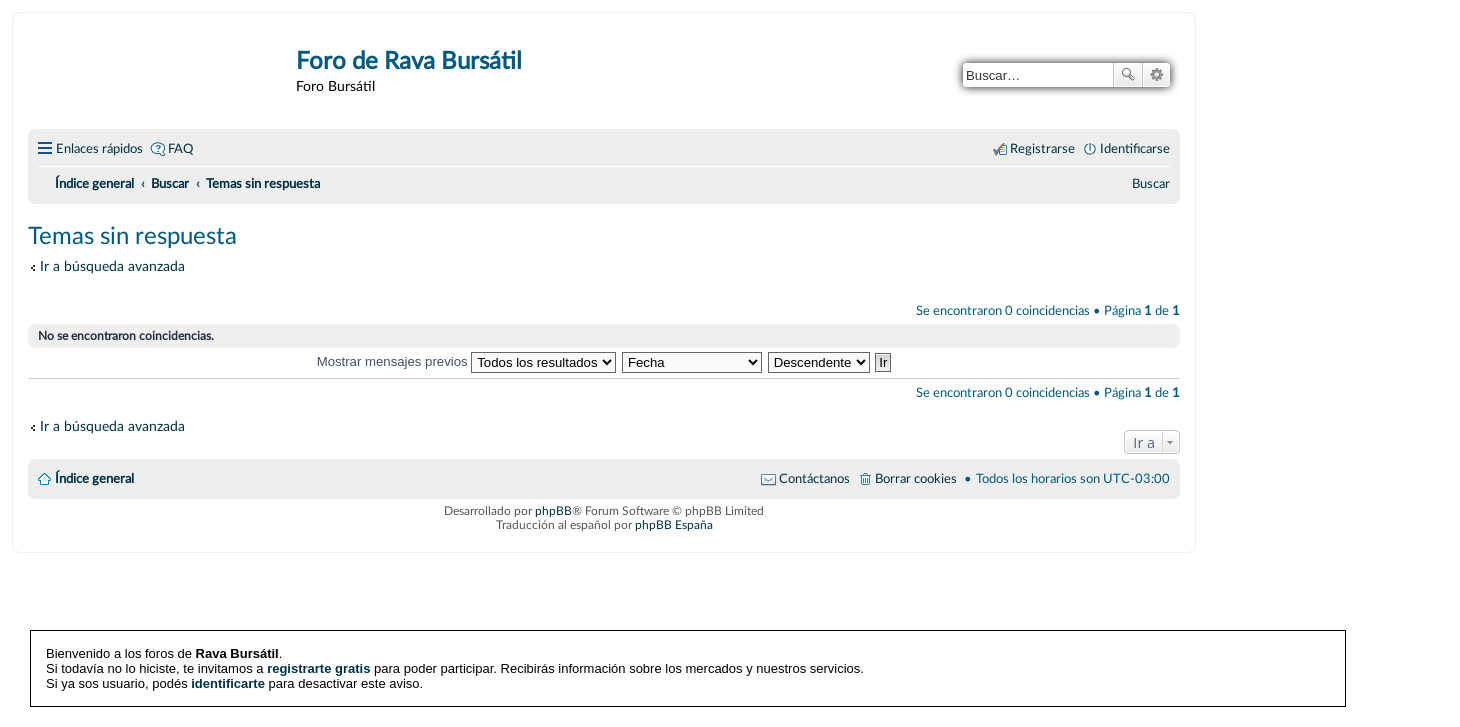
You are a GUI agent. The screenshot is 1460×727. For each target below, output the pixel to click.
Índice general (94, 479)
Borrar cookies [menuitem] (916, 479)
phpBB (553, 511)
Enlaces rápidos (99, 149)
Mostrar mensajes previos (467, 361)
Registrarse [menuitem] (1042, 149)
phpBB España (674, 525)
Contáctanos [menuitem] (814, 479)
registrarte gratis (318, 668)
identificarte (228, 683)
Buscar (1128, 75)
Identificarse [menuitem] (1135, 149)
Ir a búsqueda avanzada (112, 266)
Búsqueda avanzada (1156, 75)
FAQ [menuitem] (180, 149)
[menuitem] (1151, 184)
